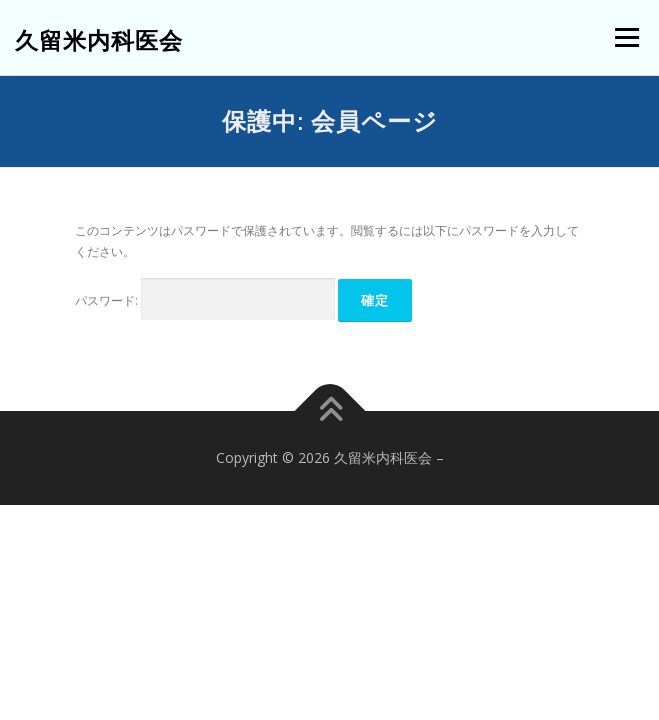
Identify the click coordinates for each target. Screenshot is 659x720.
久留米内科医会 (99, 39)
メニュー (626, 37)
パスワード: (205, 299)
